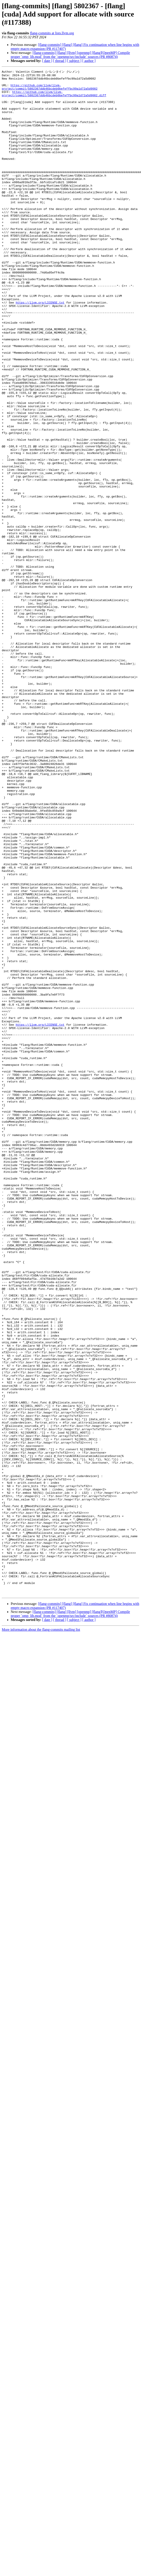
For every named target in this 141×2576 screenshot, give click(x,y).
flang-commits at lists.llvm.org (52, 33)
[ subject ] (74, 61)
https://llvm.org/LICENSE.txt (40, 349)
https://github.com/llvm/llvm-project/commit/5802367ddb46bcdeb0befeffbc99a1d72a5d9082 (49, 90)
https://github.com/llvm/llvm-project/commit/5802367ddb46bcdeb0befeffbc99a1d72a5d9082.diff (54, 98)
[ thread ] (59, 61)
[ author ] (89, 61)
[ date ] (47, 61)
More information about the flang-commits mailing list (41, 1934)
